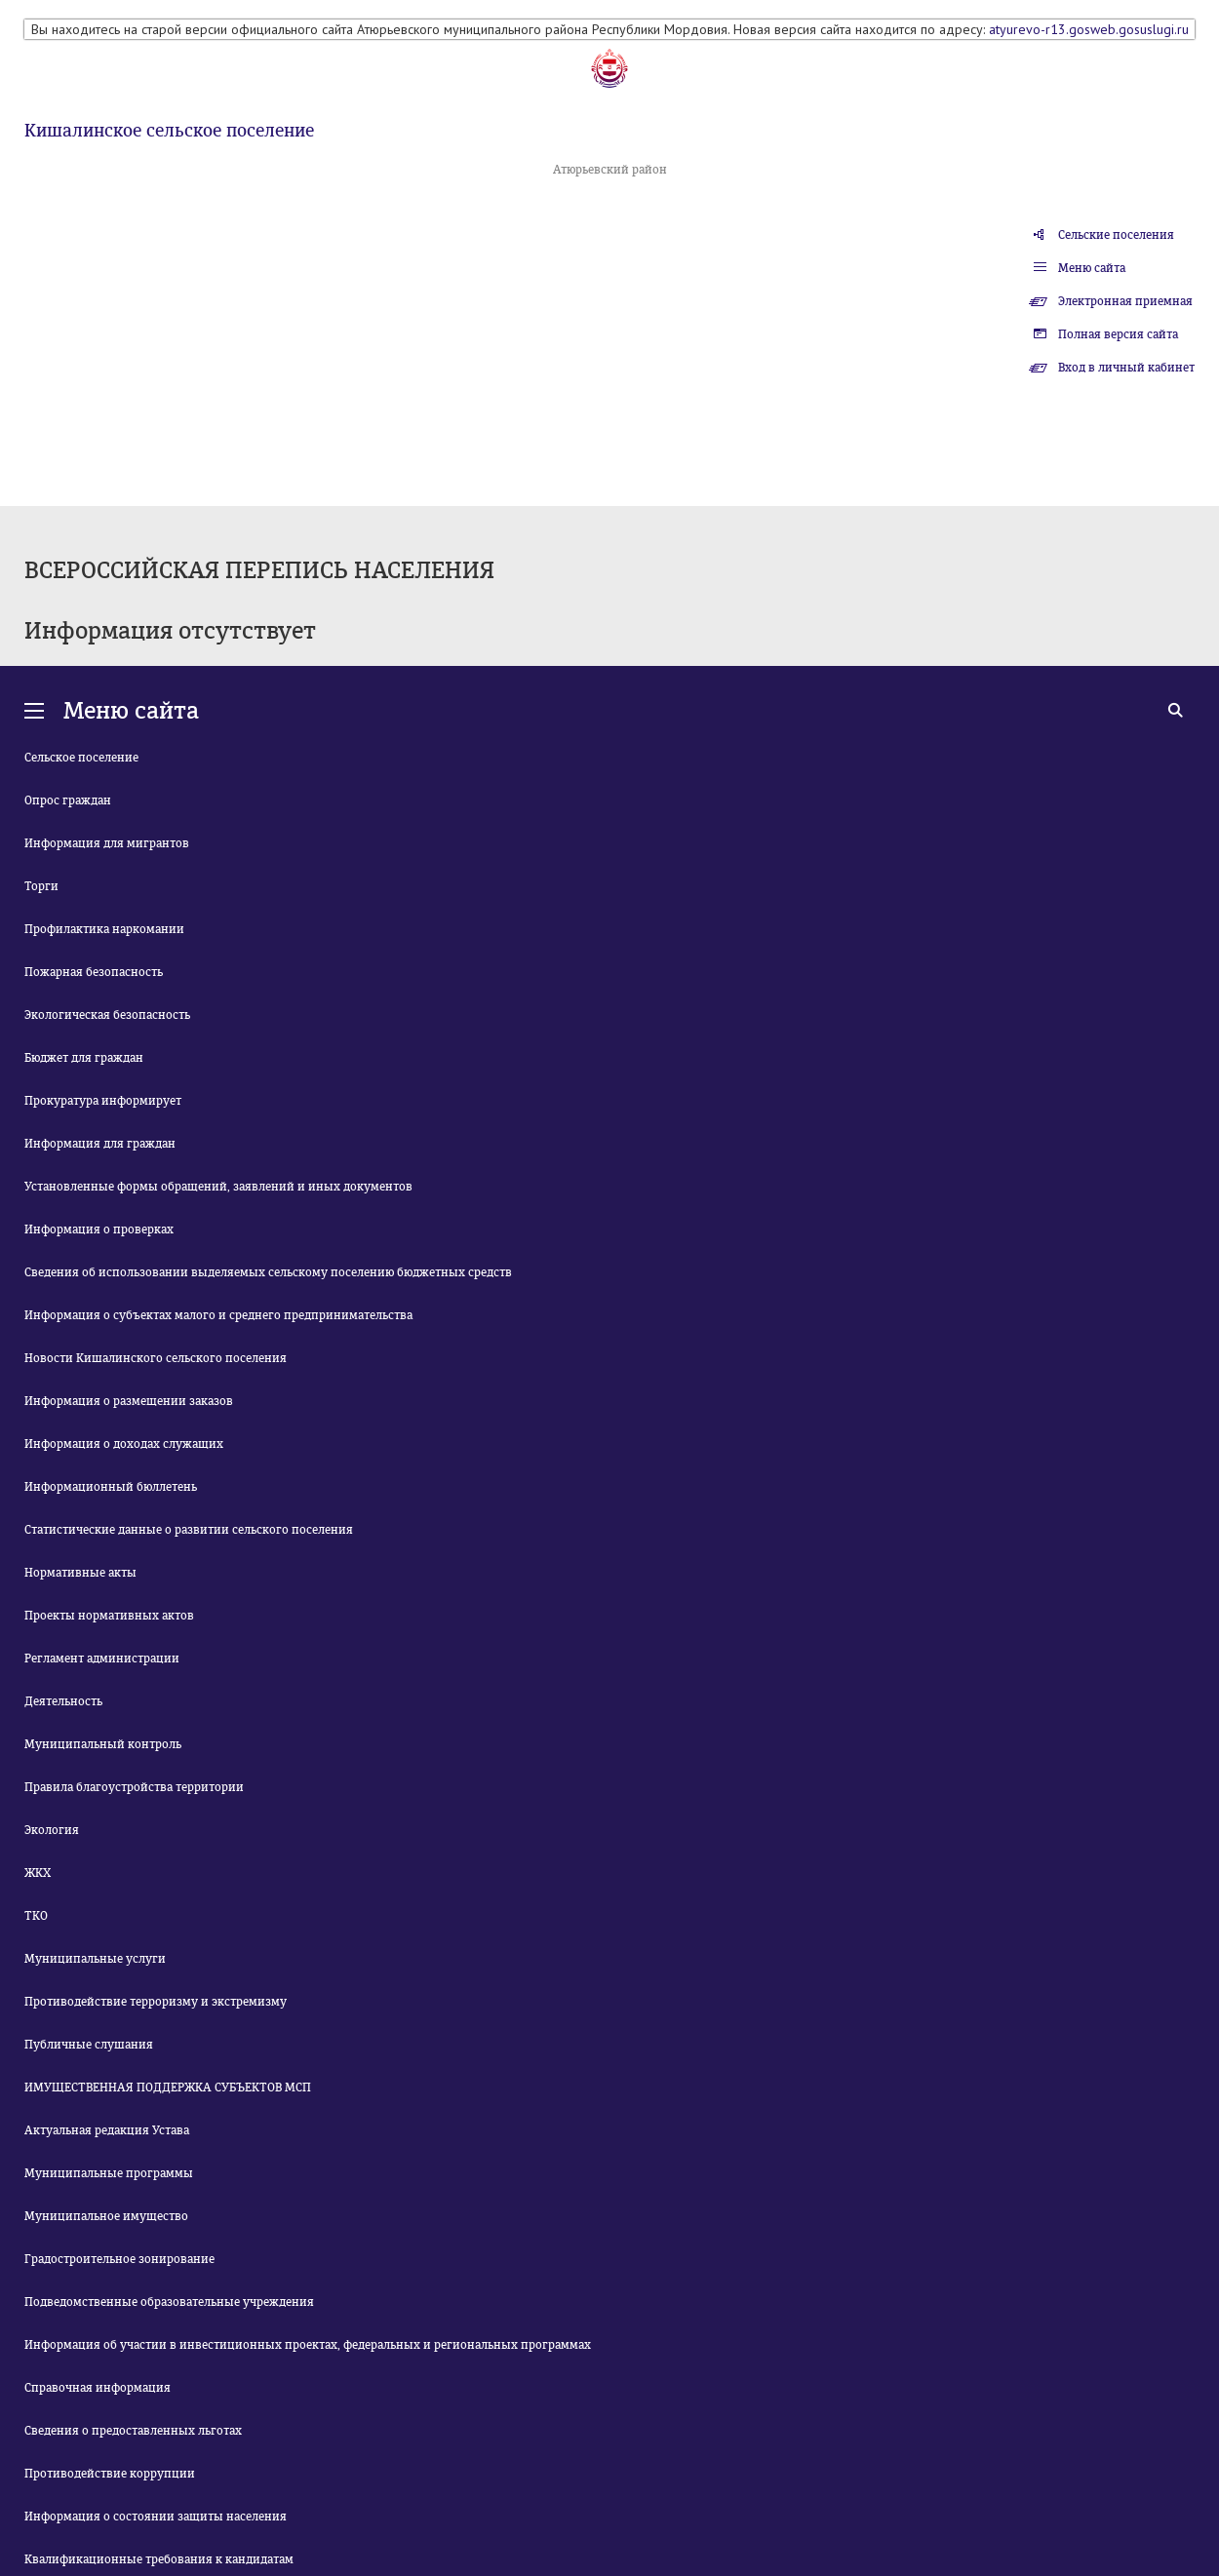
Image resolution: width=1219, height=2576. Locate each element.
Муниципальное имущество (106, 2216)
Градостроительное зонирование (119, 2259)
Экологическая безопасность (107, 1015)
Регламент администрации (101, 1658)
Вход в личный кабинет (1126, 367)
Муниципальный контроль (102, 1744)
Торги (41, 886)
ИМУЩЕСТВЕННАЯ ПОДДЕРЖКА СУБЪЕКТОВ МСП (167, 2087)
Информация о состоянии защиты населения (155, 2516)
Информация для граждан (100, 1144)
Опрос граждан (67, 800)
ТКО (36, 1916)
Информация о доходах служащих (123, 1444)
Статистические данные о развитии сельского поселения (188, 1530)
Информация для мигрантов (106, 843)
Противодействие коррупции (109, 2473)
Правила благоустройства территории (134, 1787)
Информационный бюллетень (110, 1487)
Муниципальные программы (108, 2173)
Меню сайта (1091, 268)
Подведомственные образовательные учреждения (169, 2302)
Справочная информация (97, 2388)
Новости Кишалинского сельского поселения (155, 1358)
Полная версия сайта (1118, 334)
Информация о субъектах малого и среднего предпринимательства (218, 1315)
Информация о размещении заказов (128, 1401)
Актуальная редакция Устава (106, 2130)
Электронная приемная (1125, 301)
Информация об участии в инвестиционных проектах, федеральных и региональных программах (307, 2345)
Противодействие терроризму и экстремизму (155, 2002)
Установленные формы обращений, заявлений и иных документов (218, 1186)
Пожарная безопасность (93, 972)
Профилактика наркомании (104, 929)
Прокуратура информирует (102, 1101)
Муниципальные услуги (95, 1959)
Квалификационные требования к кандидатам (159, 2559)
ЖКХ (37, 1873)
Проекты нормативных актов (109, 1615)
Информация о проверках (99, 1229)
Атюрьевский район (610, 169)
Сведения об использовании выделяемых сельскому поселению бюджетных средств (268, 1272)
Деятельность (63, 1701)
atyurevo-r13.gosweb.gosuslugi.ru (1089, 29)
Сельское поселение (81, 757)
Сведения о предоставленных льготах (133, 2431)
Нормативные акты (80, 1573)
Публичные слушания (88, 2044)
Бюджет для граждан (83, 1058)
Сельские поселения (1116, 235)
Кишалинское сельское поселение (169, 130)
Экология (51, 1830)
